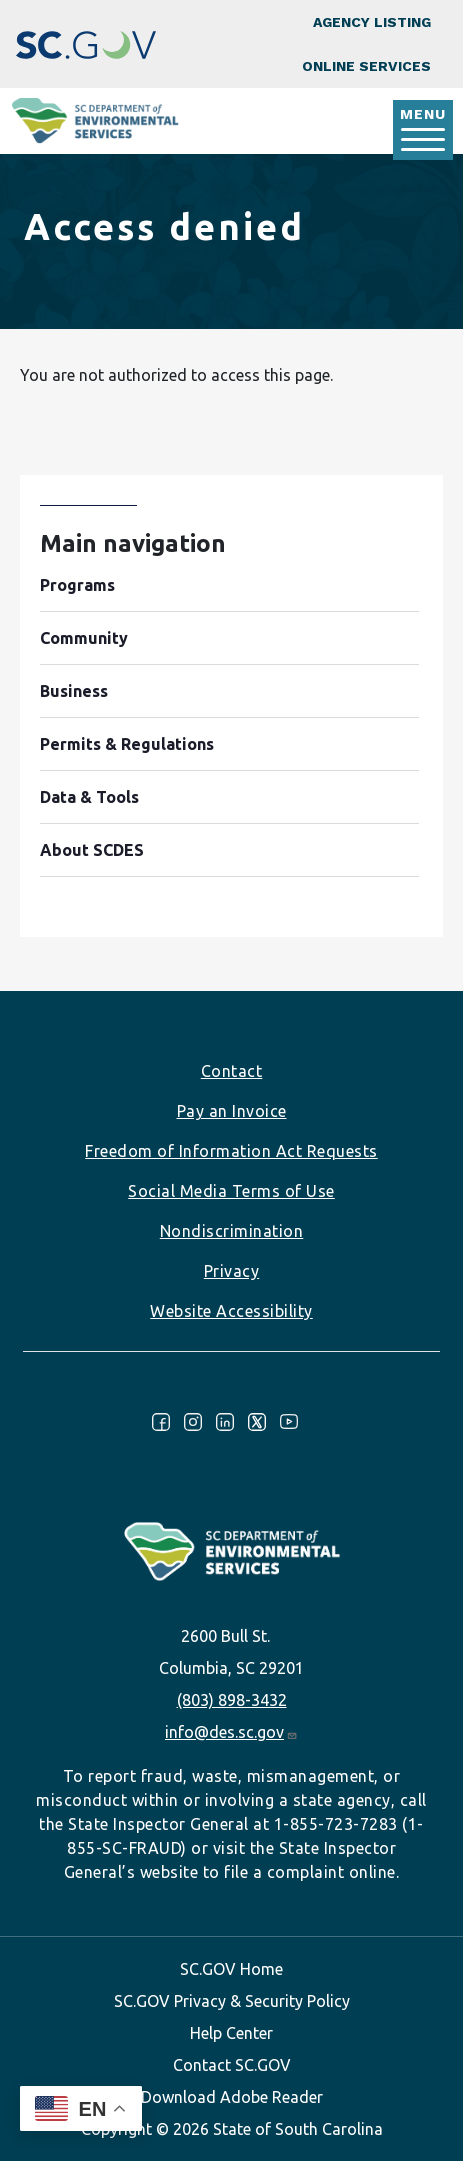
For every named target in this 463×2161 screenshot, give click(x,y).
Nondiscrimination (232, 1231)
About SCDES (92, 850)
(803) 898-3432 (232, 1700)
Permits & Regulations (127, 744)
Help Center (231, 2033)
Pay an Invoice (232, 1111)
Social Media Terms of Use (231, 1191)
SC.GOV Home (231, 1969)
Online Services (366, 66)
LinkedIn (225, 1422)
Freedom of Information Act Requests (231, 1151)
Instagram (193, 1422)
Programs (77, 585)
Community (84, 638)
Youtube (289, 1422)
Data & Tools (89, 797)
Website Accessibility (231, 1311)
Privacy (232, 1271)
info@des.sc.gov (231, 1732)
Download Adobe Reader (232, 2097)
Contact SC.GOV (232, 2065)
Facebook (161, 1422)
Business (74, 691)
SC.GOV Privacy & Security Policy (232, 2001)
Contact (232, 1071)
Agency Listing (372, 22)
